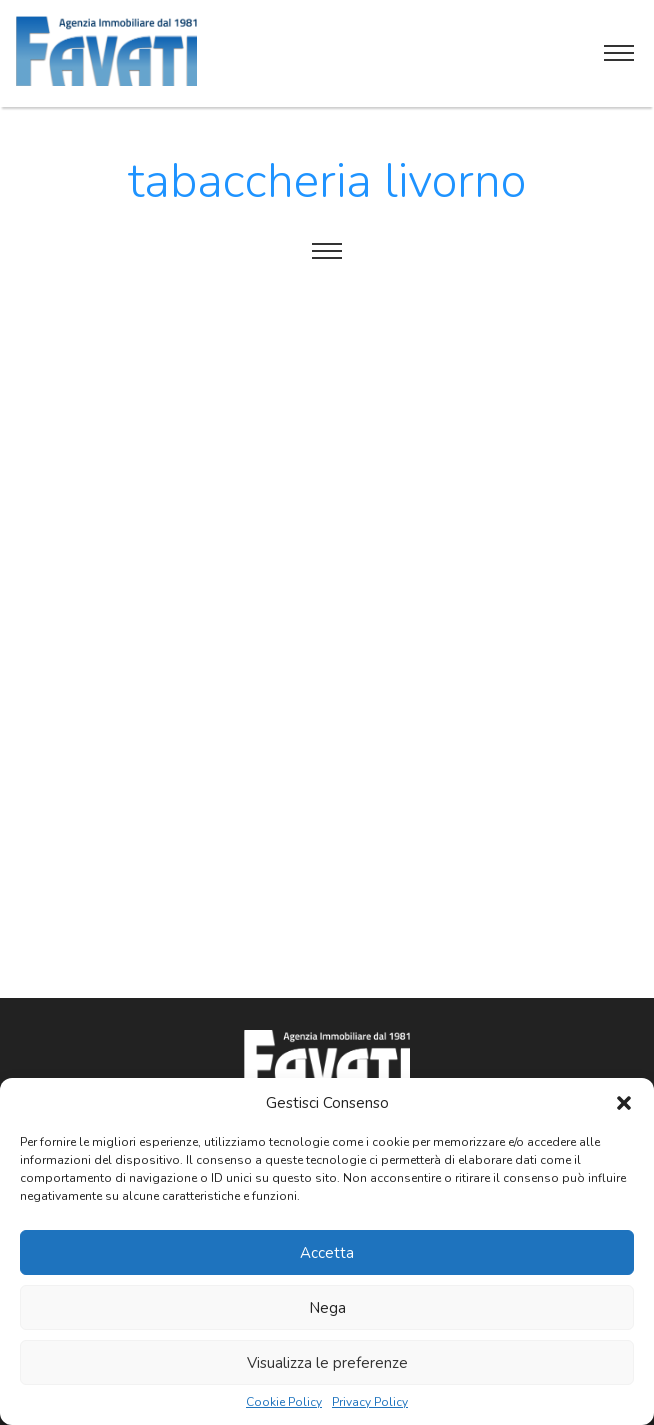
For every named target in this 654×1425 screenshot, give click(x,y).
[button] (624, 1103)
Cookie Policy (284, 1402)
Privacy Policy (370, 1402)
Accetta (327, 1253)
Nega (327, 1308)
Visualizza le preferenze (327, 1363)
